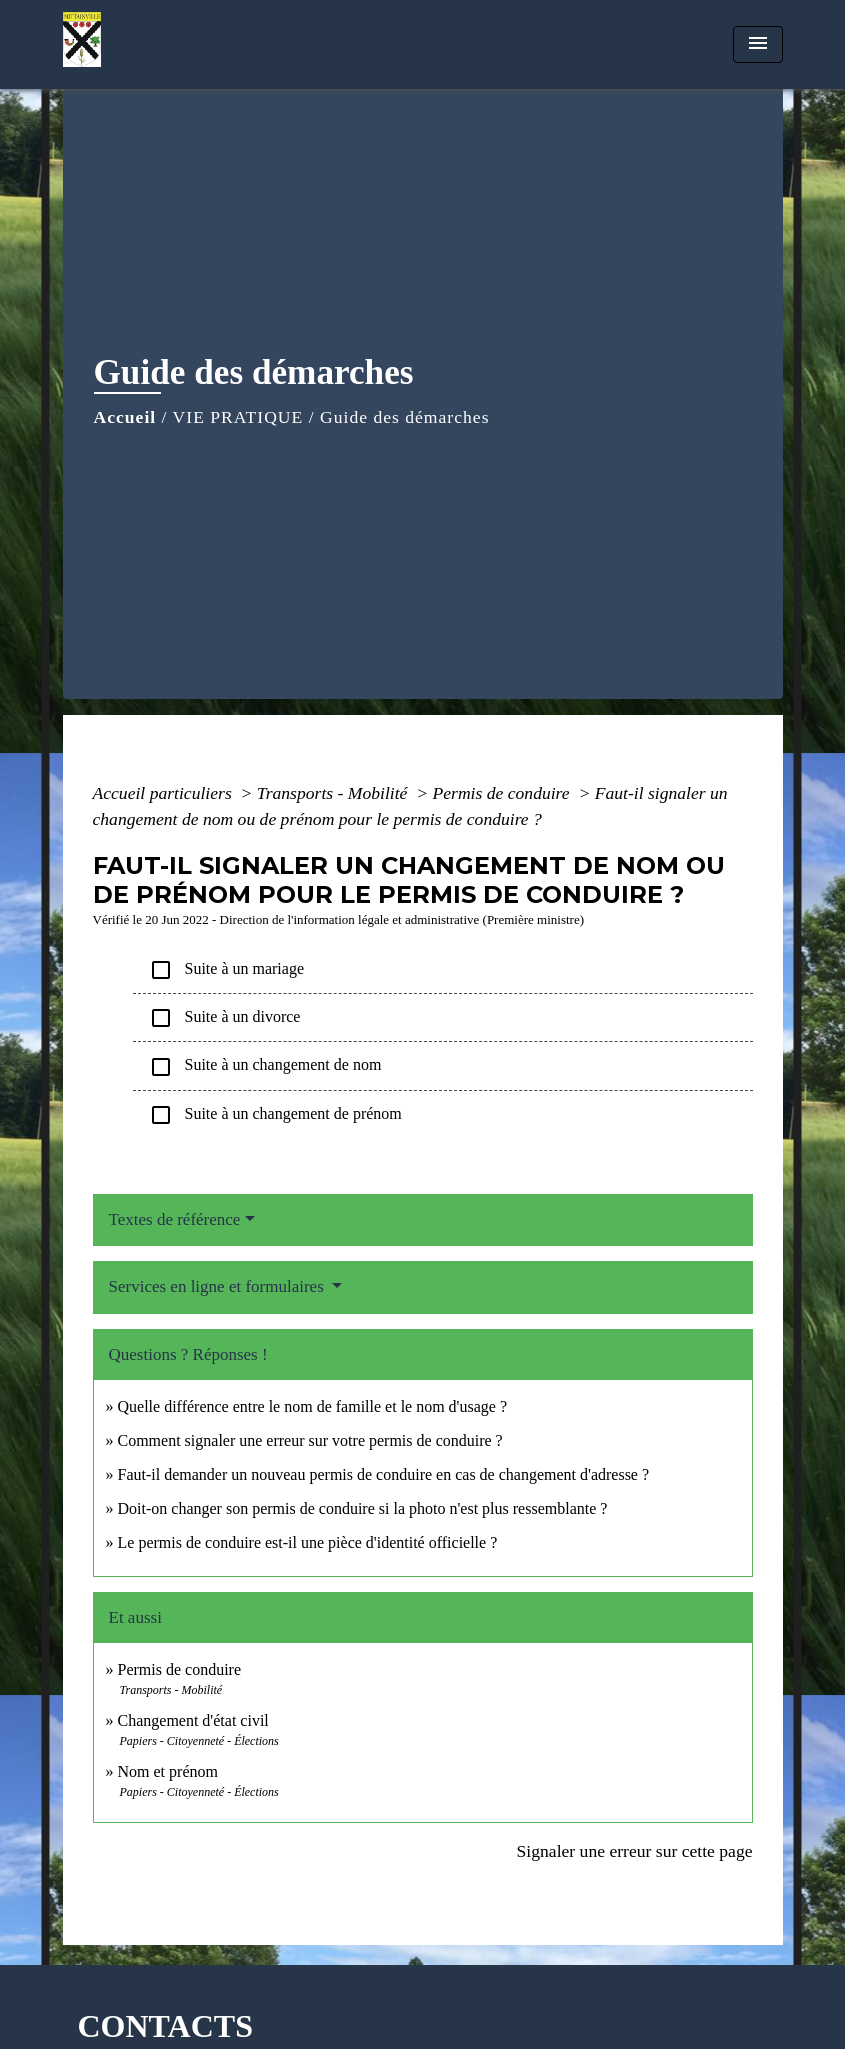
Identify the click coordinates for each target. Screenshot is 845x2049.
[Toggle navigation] (758, 44)
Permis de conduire (503, 793)
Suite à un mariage (227, 970)
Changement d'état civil (193, 1720)
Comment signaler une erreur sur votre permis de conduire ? (310, 1440)
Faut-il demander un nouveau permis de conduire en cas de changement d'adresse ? (384, 1474)
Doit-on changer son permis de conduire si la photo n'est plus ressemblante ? (363, 1508)
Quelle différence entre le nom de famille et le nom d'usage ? (313, 1406)
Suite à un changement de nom (265, 1067)
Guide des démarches (404, 417)
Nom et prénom (168, 1771)
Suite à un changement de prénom (275, 1115)
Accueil (125, 417)
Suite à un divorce (225, 1018)
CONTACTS (165, 2026)
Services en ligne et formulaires (219, 1286)
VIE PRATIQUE (238, 417)
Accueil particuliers (165, 793)
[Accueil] (188, 44)
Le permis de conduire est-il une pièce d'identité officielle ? (308, 1542)
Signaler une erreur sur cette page (635, 1851)
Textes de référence (175, 1219)
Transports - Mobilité (334, 793)
